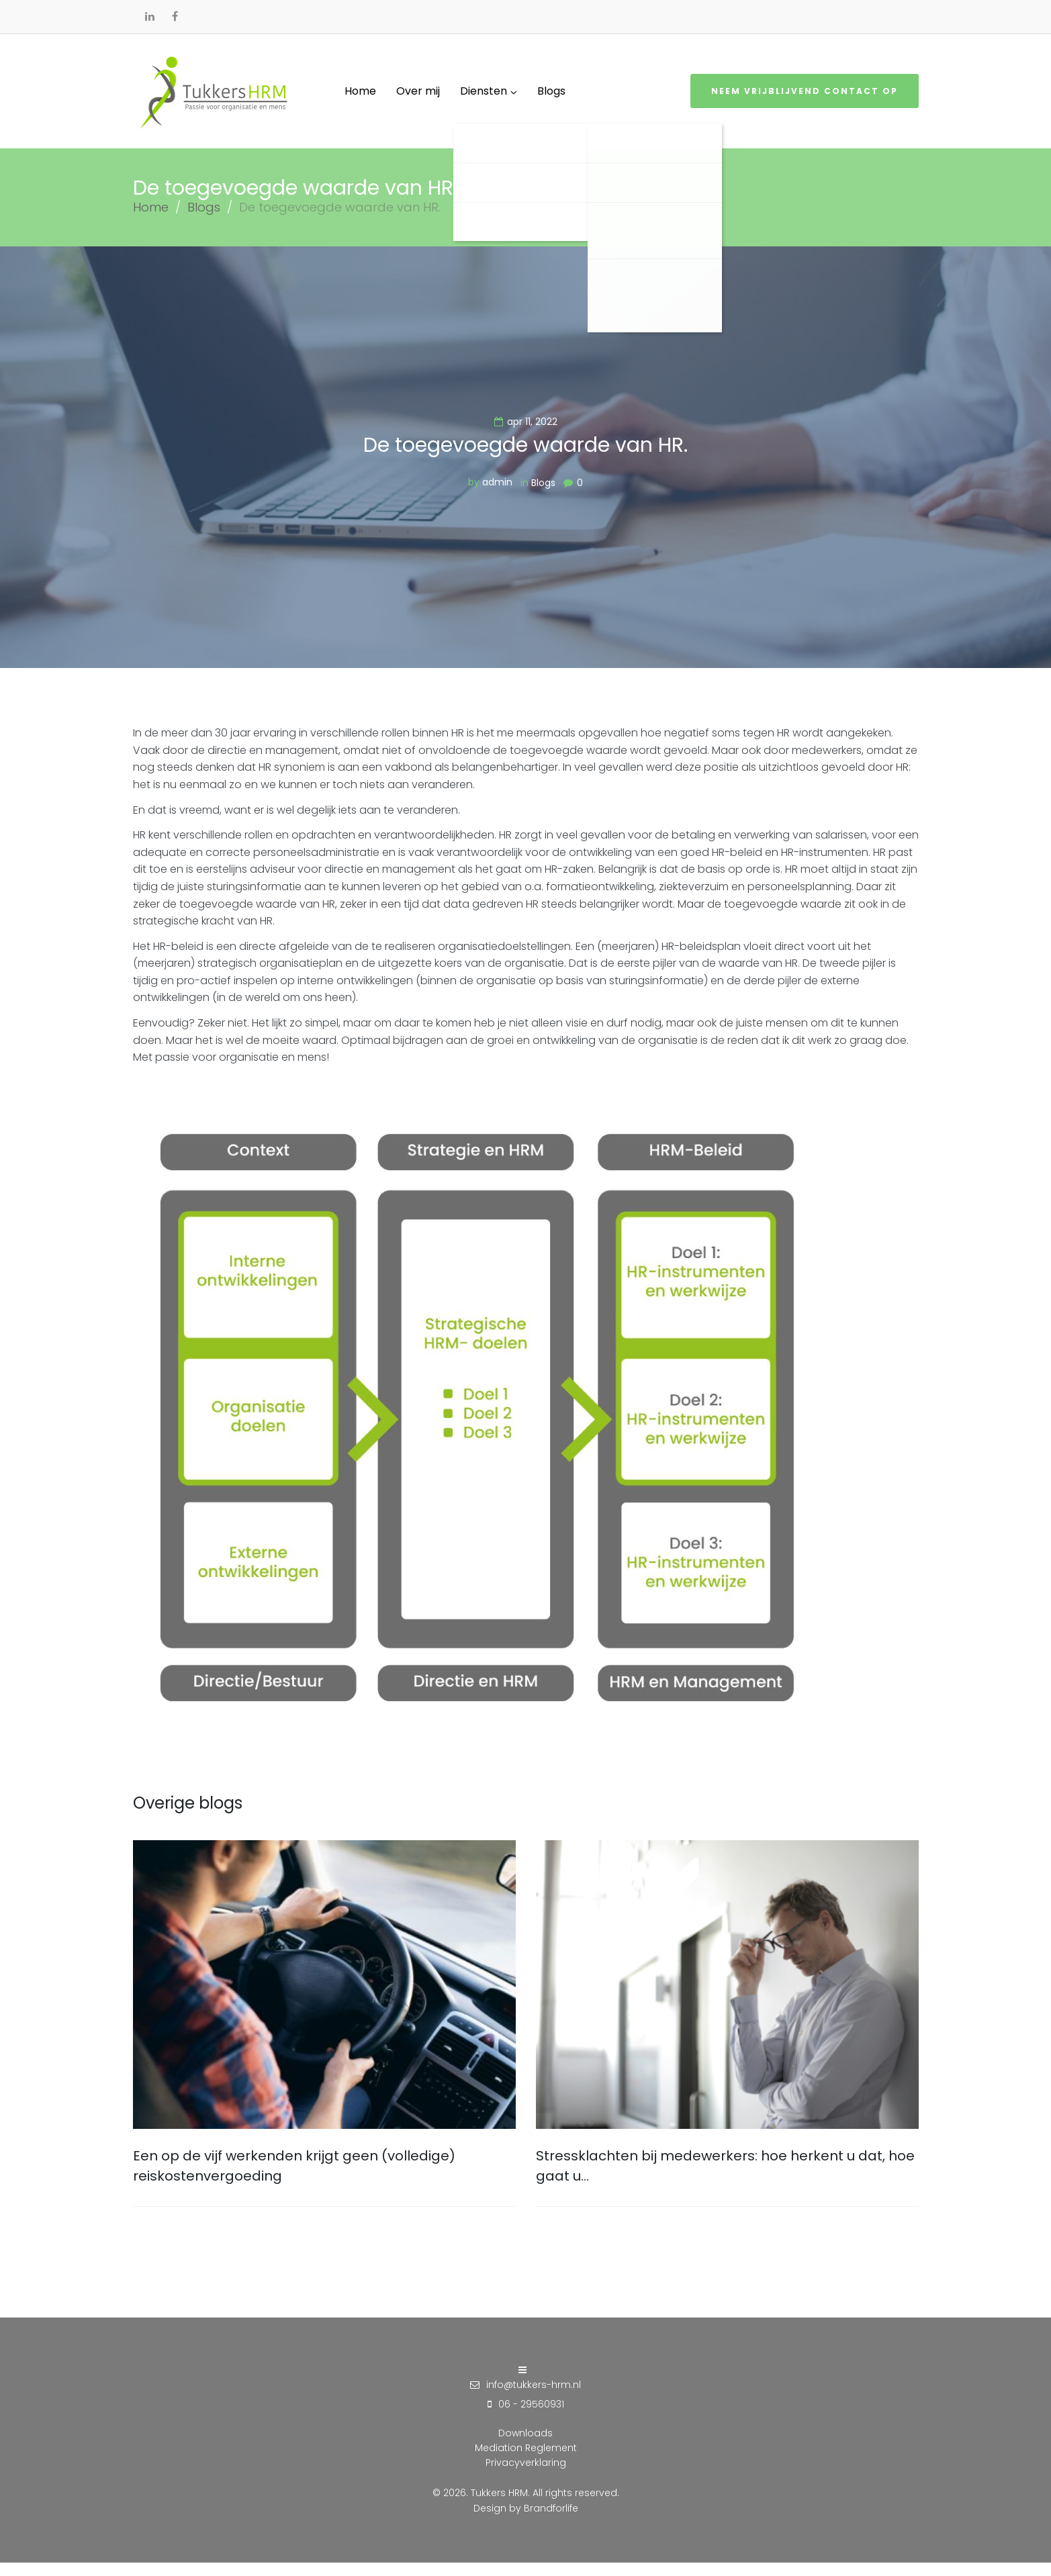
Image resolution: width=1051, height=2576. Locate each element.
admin (497, 495)
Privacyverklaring (526, 2476)
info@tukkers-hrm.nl (533, 2398)
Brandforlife (551, 2521)
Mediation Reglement (526, 2461)
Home (151, 220)
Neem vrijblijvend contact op (804, 97)
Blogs (203, 220)
